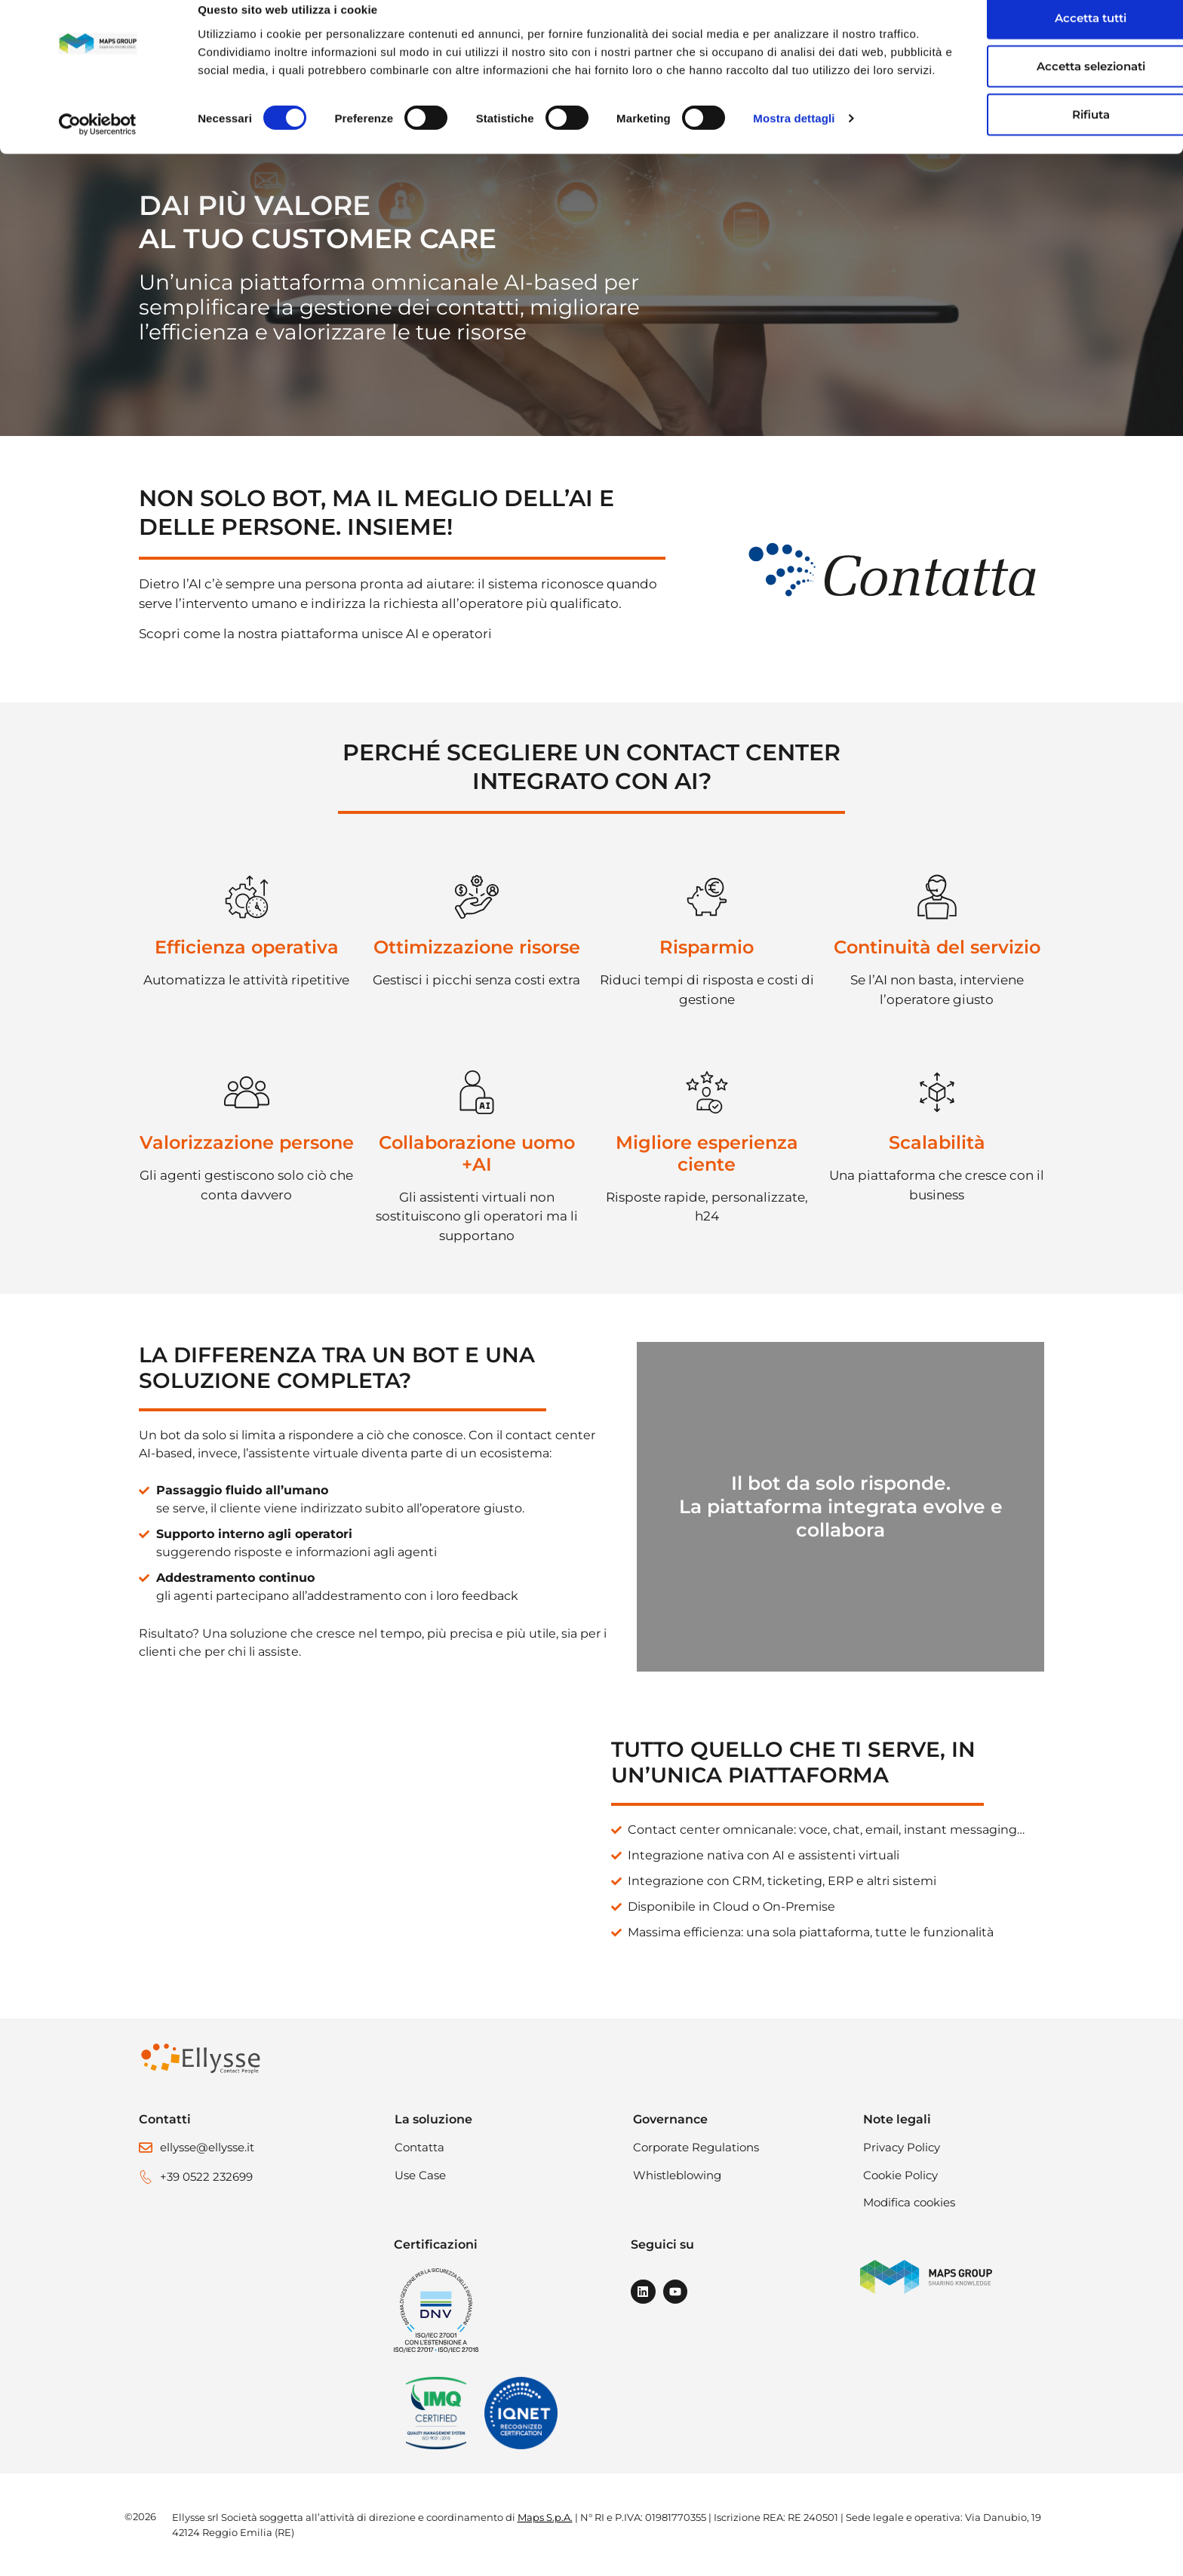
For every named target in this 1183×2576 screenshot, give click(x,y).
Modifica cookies (909, 2202)
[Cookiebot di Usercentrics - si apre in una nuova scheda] (98, 158)
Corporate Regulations (696, 2147)
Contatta (419, 2147)
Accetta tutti (1019, 39)
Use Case (420, 2175)
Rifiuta (1018, 135)
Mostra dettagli (793, 158)
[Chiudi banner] (1159, 23)
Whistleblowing (677, 2175)
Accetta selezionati (1018, 87)
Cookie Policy (900, 2175)
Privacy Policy (901, 2147)
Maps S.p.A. (545, 2517)
